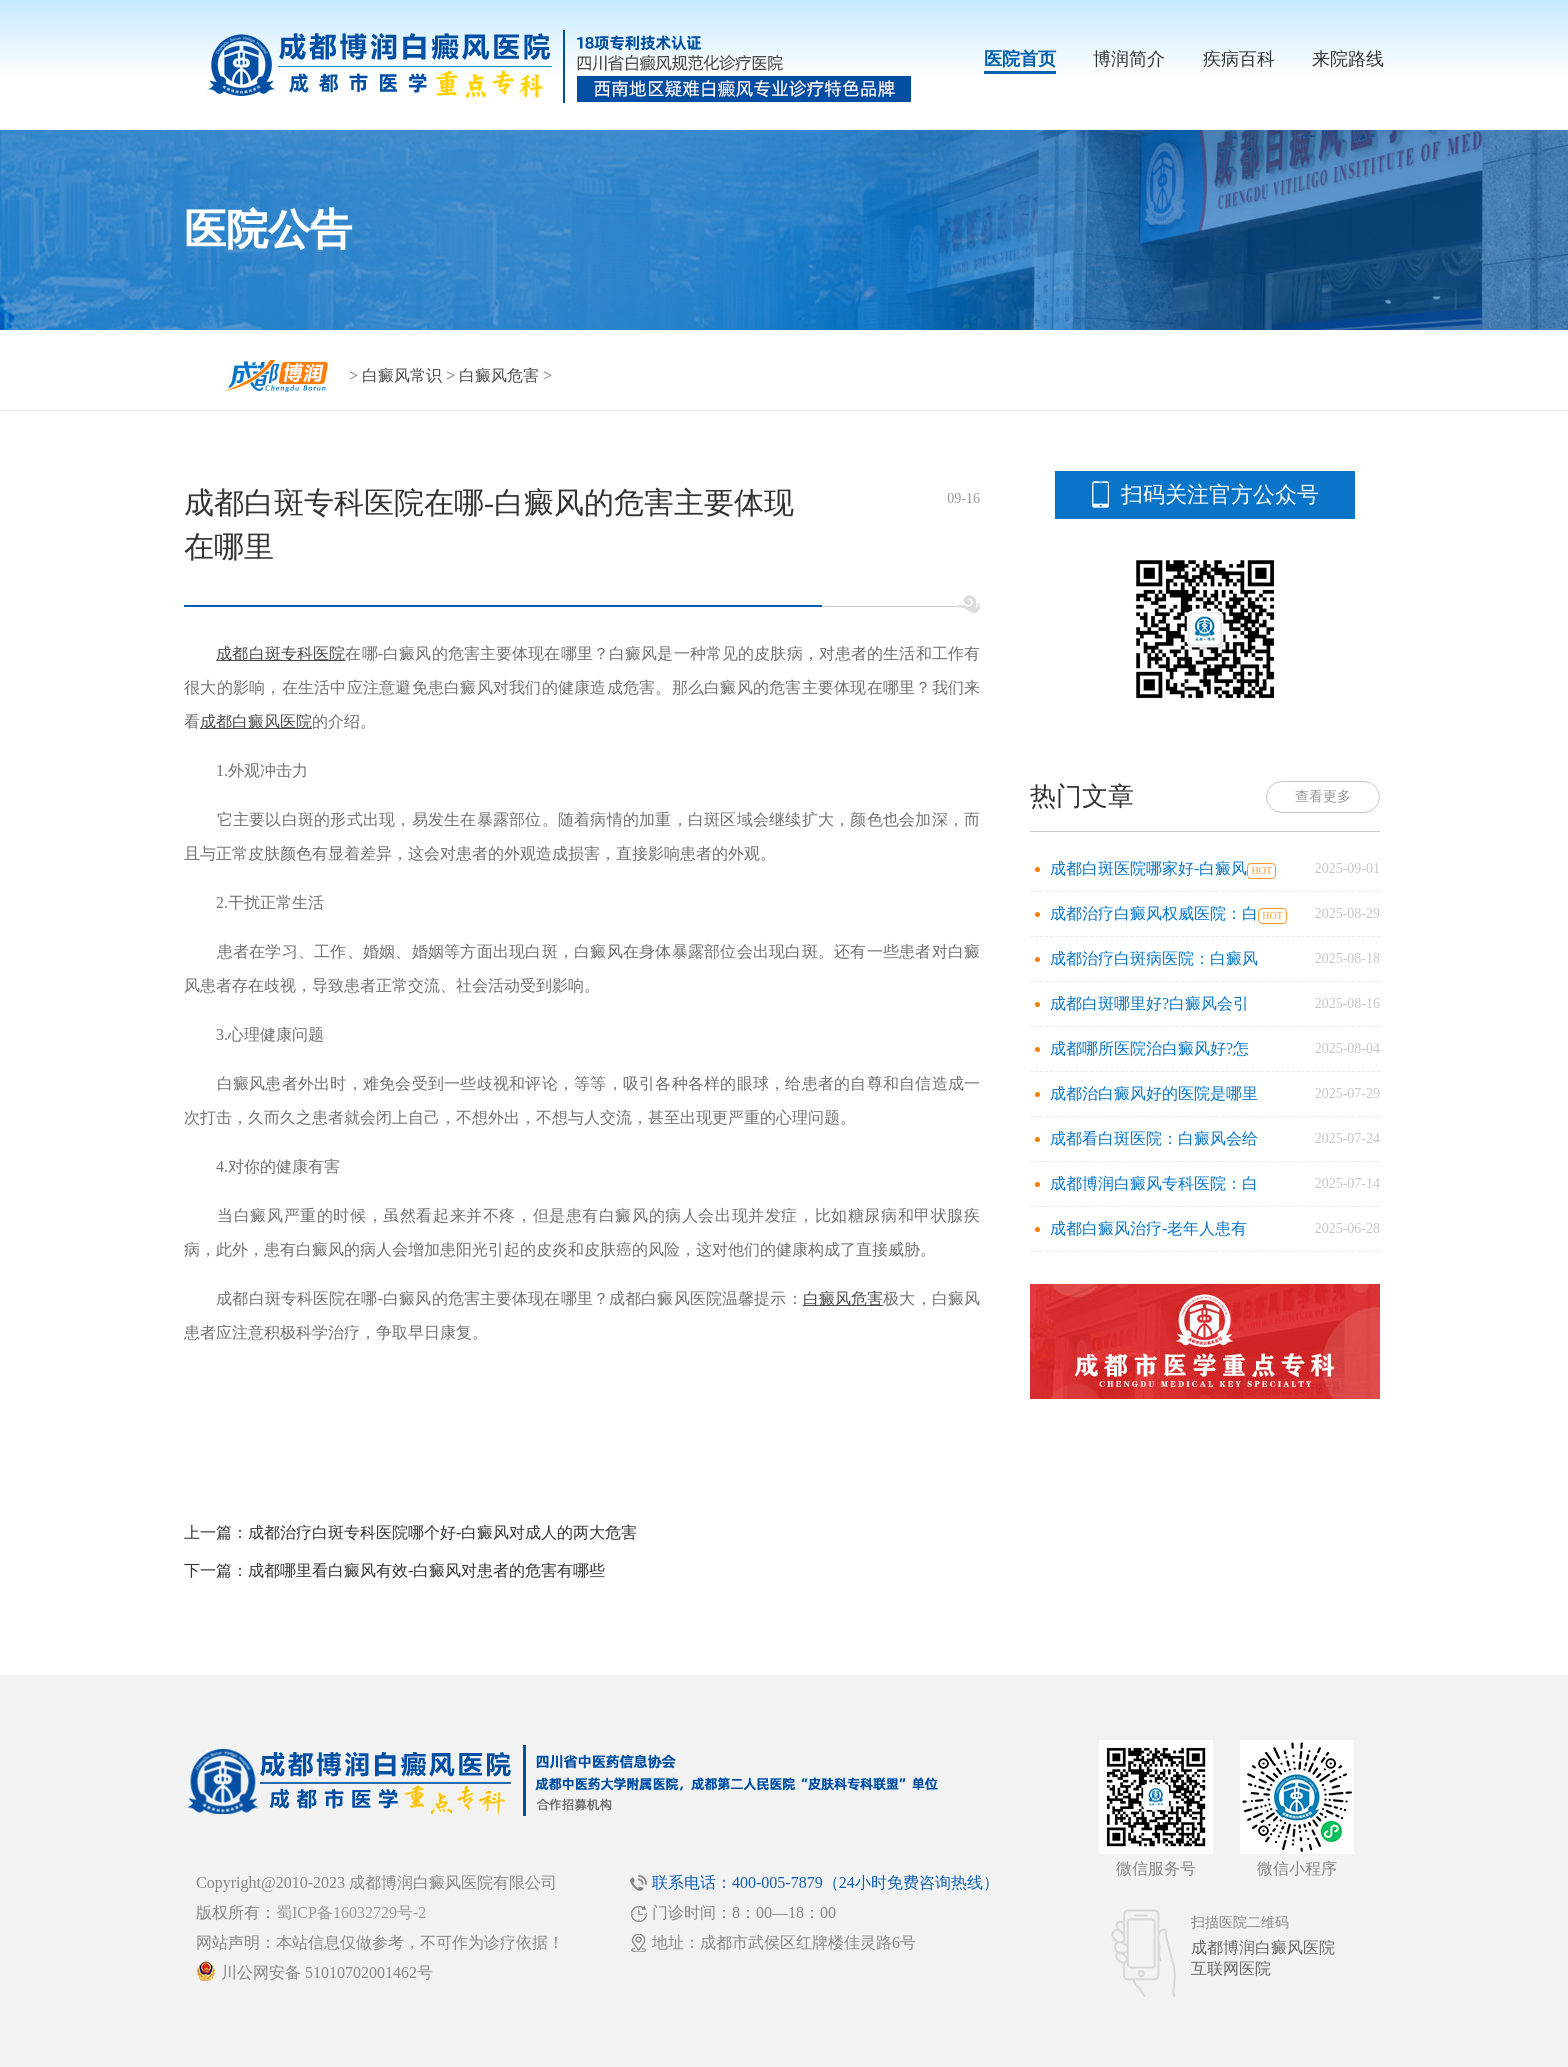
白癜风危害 (499, 375)
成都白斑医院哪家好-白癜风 (1148, 868)
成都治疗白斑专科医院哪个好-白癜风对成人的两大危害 (442, 1532)
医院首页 (1020, 59)
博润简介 (1129, 59)
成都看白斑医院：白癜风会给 (1154, 1138)
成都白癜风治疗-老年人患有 (1148, 1228)
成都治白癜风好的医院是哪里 (1154, 1093)
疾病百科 (1239, 59)
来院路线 (1348, 59)
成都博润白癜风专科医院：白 (1154, 1183)
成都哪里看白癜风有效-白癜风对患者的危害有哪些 (426, 1570)
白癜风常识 (402, 375)
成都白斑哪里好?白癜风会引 (1149, 1003)
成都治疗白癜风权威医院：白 (1154, 913)
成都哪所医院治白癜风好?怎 (1149, 1048)
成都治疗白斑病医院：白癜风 (1154, 958)
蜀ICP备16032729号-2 (351, 1912)
